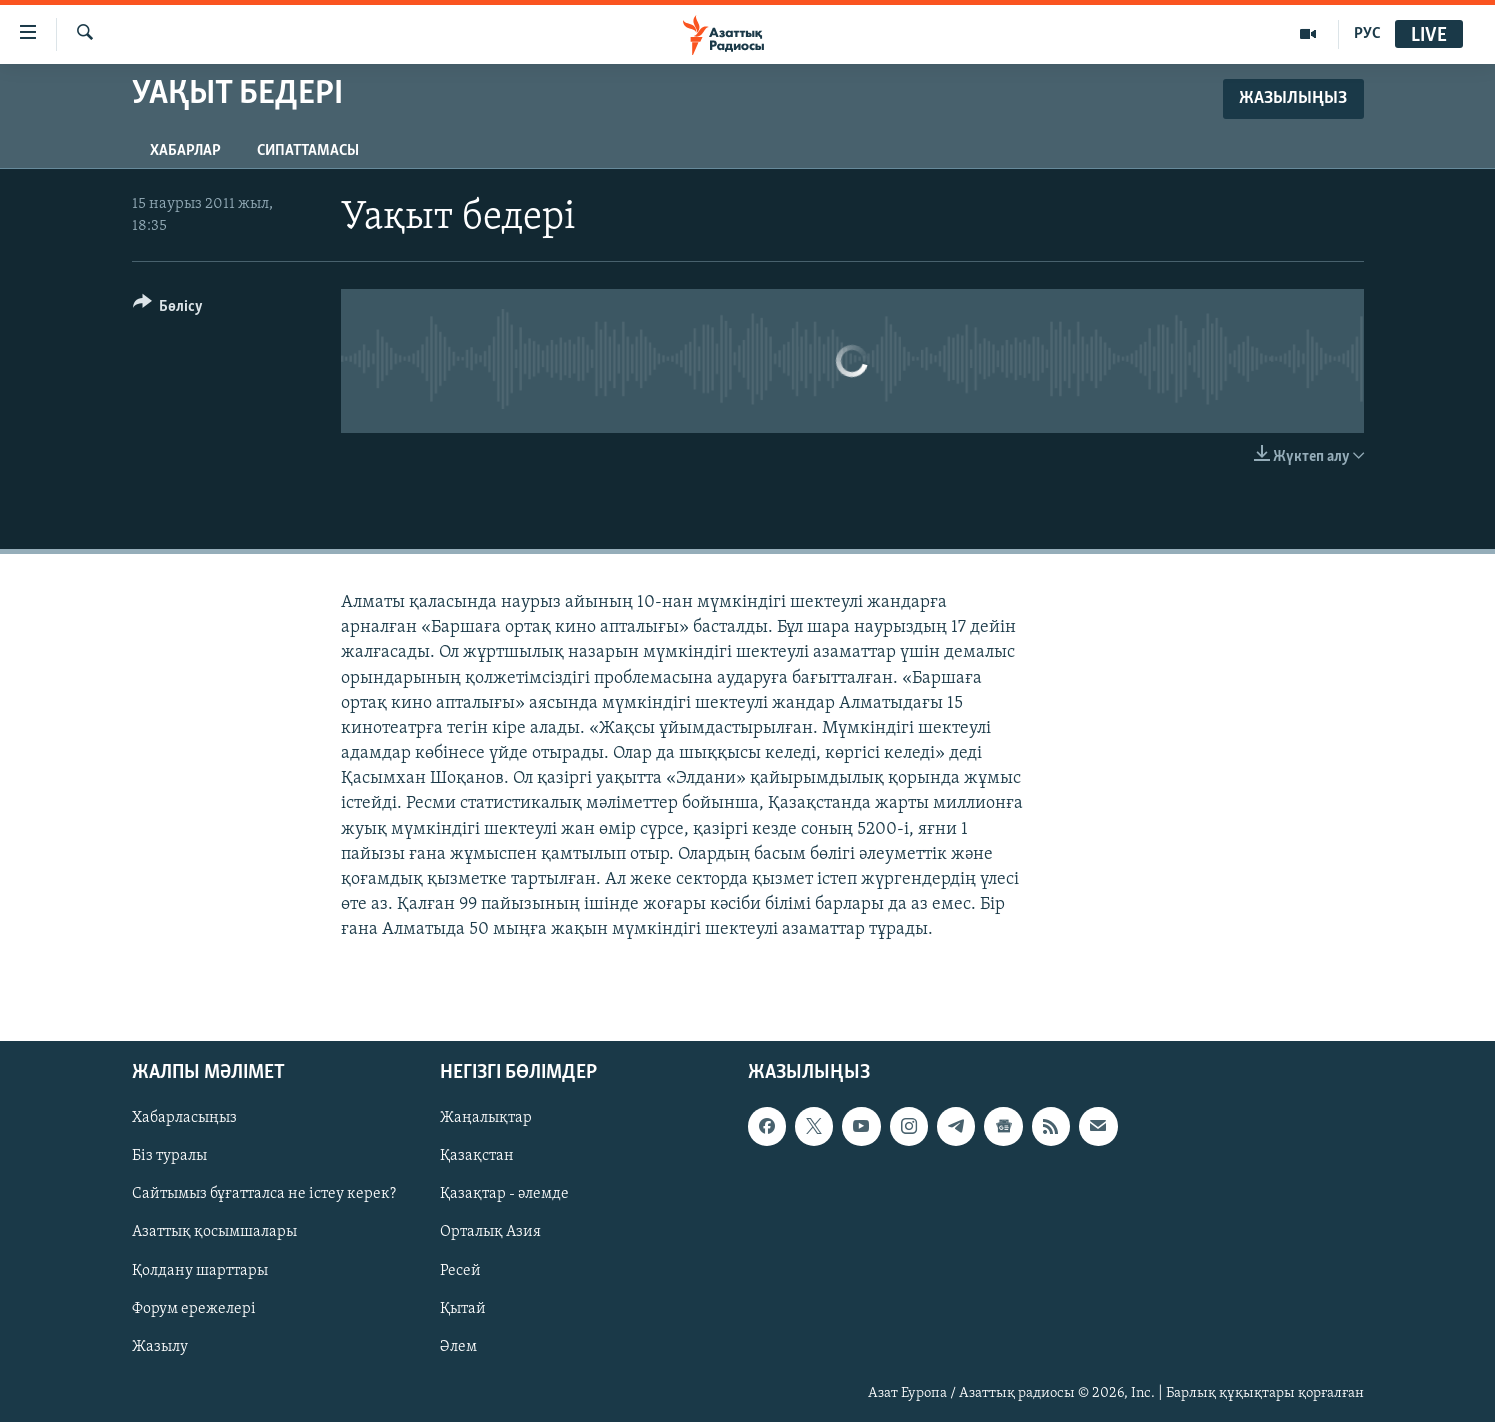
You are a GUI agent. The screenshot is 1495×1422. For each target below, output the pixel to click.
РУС (1367, 34)
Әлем (458, 1346)
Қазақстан (477, 1156)
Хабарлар (185, 151)
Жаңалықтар (486, 1118)
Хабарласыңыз (184, 1118)
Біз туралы (169, 1156)
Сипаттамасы (308, 151)
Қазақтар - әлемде (504, 1194)
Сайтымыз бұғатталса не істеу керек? (264, 1194)
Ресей (460, 1270)
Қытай (463, 1308)
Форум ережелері (194, 1308)
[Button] (168, 309)
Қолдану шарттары (200, 1270)
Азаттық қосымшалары (214, 1232)
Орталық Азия (490, 1232)
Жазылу (160, 1346)
